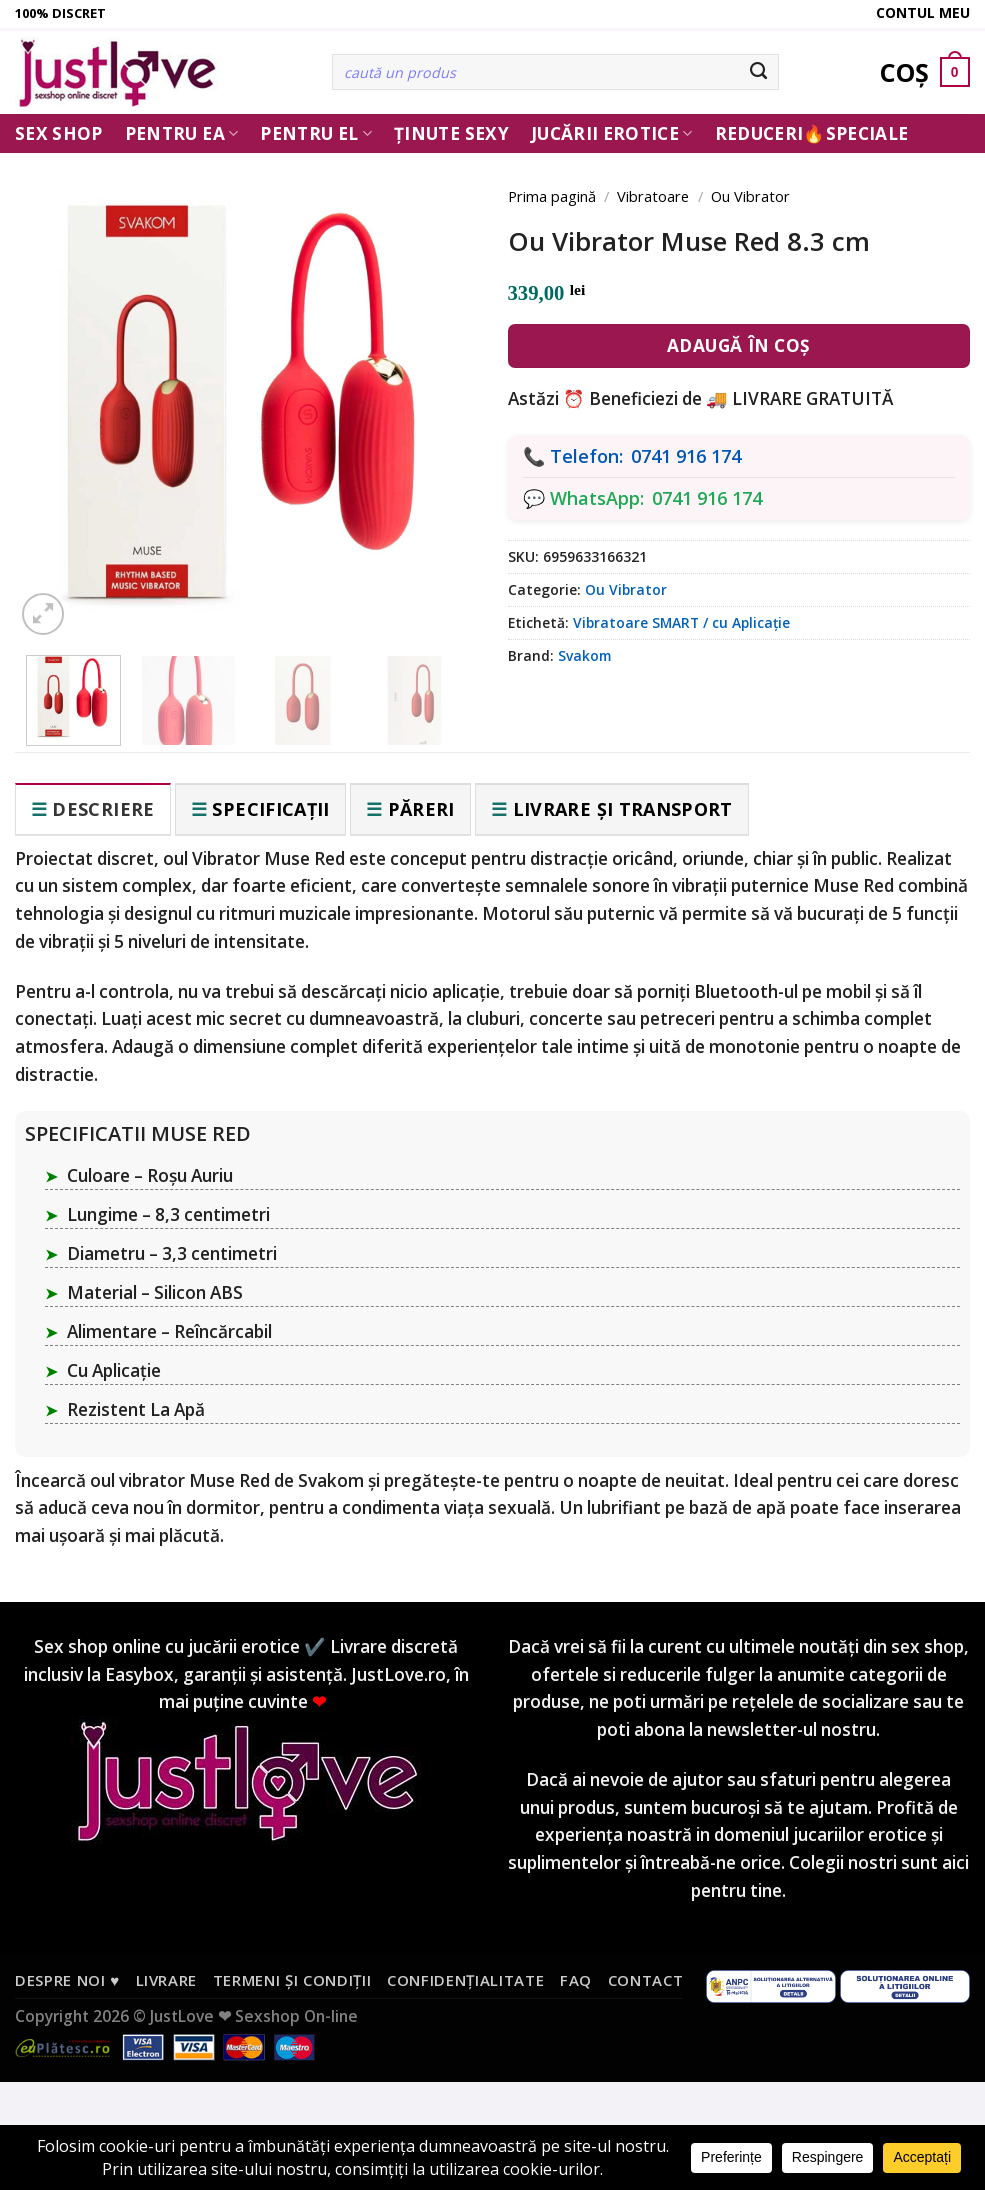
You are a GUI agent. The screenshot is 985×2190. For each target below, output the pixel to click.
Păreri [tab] (421, 809)
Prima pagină (552, 196)
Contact (646, 1980)
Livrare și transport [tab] (623, 809)
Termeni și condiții (292, 1980)
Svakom (584, 655)
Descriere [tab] (103, 809)
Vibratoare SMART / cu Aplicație (681, 622)
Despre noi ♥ (67, 1980)
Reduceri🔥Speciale (812, 133)
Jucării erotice (612, 133)
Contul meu (923, 12)
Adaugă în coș (739, 345)
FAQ (576, 1980)
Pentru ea (182, 133)
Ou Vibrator (750, 196)
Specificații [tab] (270, 809)
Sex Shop (59, 133)
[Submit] (759, 72)
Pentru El (316, 133)
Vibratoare (653, 196)
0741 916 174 (686, 456)
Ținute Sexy (451, 133)
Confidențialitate (465, 1980)
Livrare (167, 1980)
